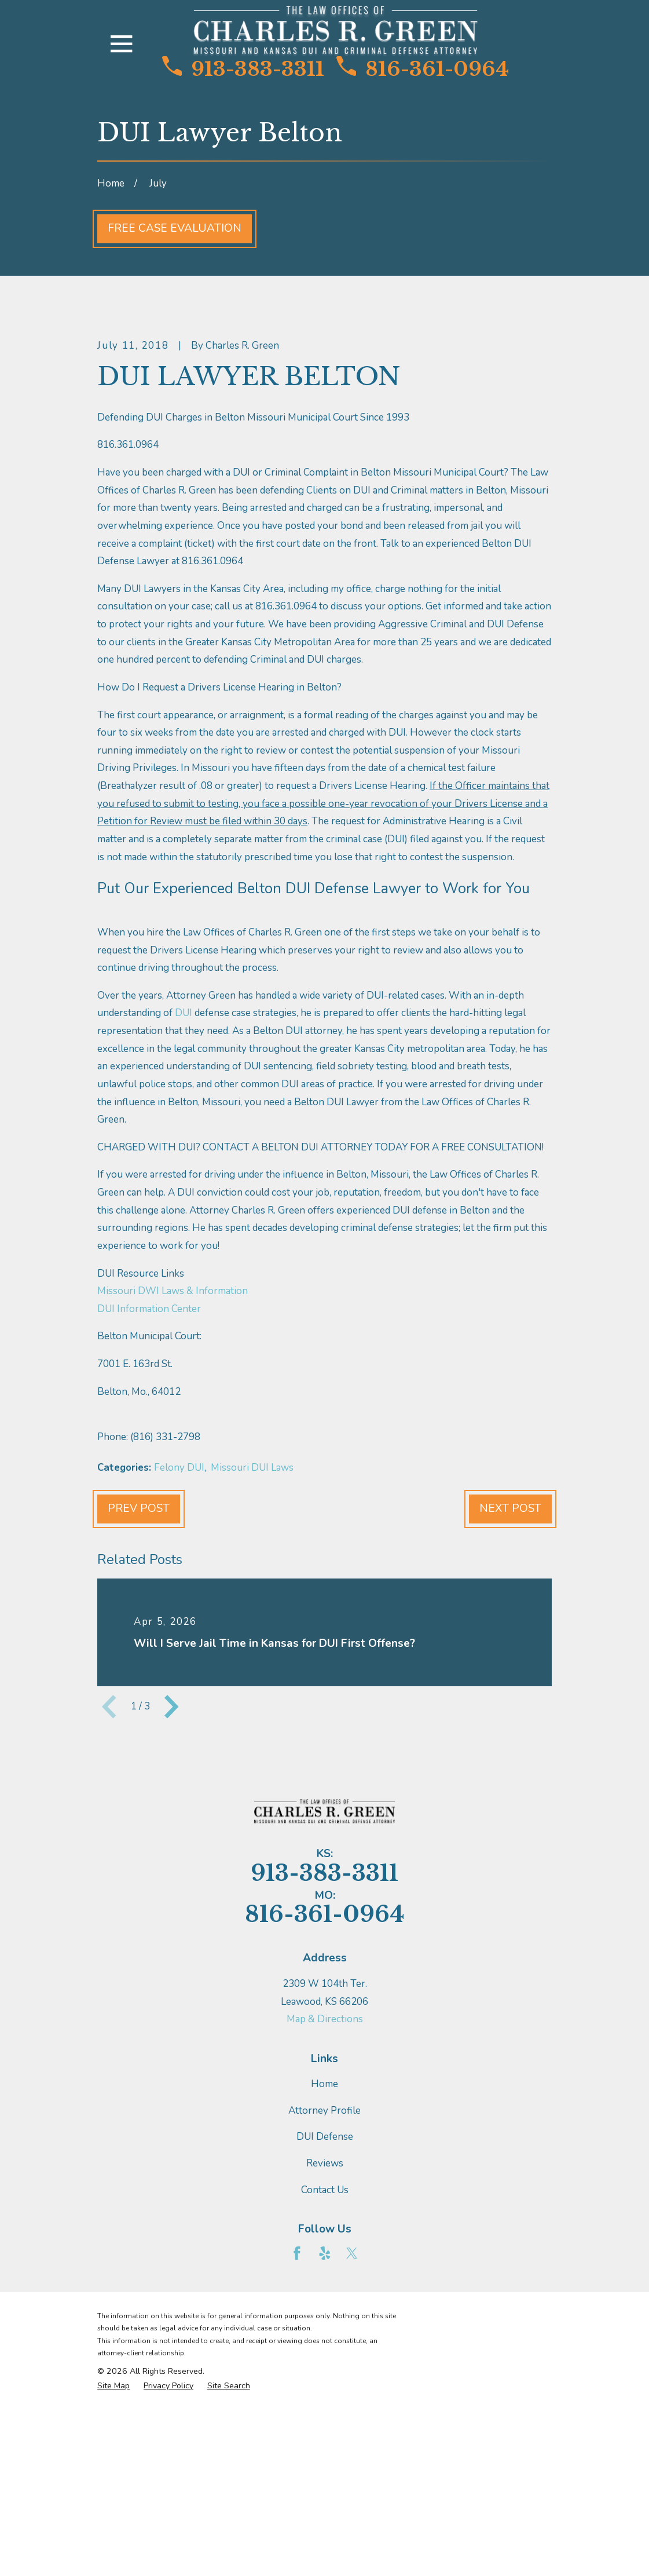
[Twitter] (352, 2450)
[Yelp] (325, 2450)
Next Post (510, 1705)
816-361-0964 (422, 69)
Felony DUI (179, 1664)
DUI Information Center (149, 1505)
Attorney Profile (324, 2307)
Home (324, 2281)
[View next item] (171, 1903)
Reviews (324, 2360)
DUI (183, 1210)
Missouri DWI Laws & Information (172, 1488)
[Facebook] (297, 2450)
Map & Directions (325, 2216)
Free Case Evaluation (174, 228)
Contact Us (325, 2387)
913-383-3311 (243, 69)
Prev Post (139, 1705)
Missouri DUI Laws (252, 1664)
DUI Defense (324, 2334)
